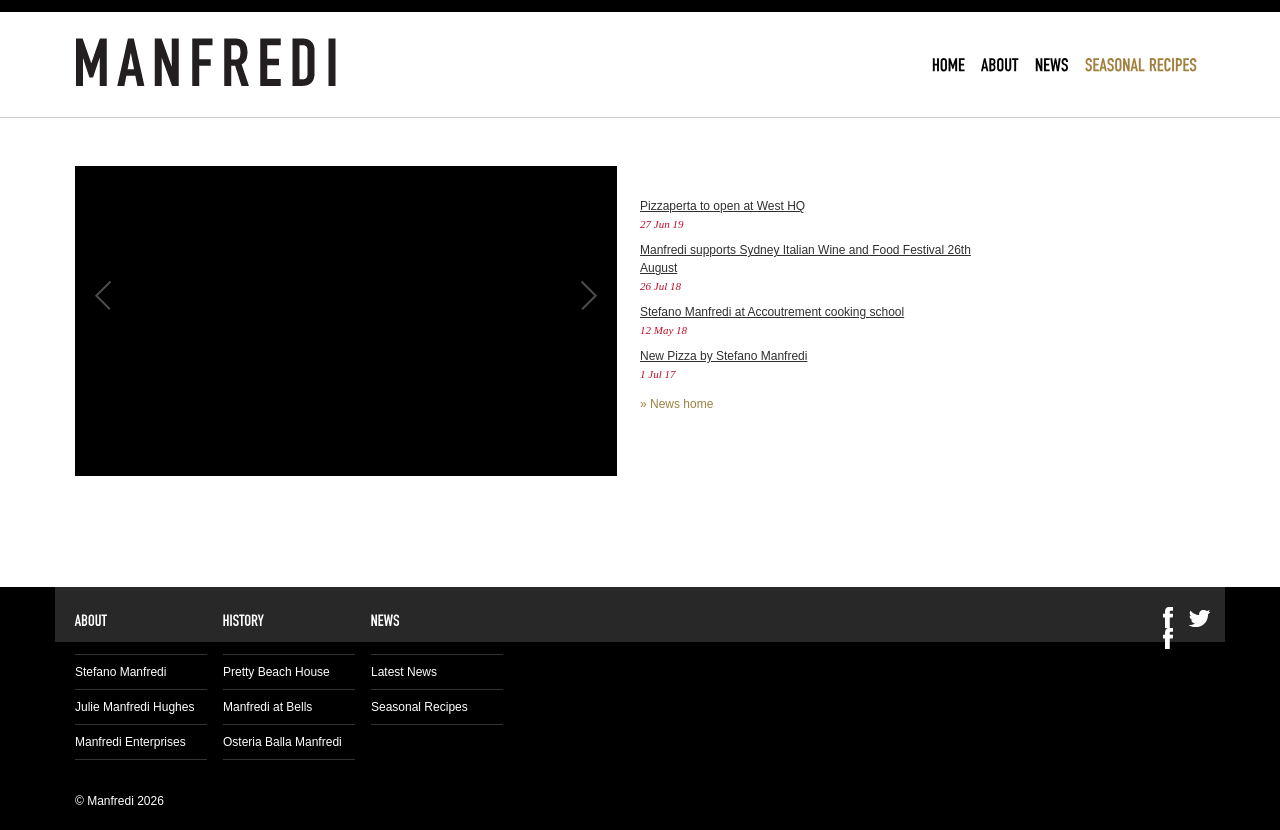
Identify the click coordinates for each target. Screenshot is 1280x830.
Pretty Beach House (276, 672)
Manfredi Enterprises (130, 742)
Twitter (1200, 617)
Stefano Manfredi (120, 672)
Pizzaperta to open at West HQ (722, 206)
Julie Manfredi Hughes (134, 707)
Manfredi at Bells (267, 707)
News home (681, 404)
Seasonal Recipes (419, 707)
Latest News (404, 672)
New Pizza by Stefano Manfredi (723, 356)
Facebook (1168, 638)
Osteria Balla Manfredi (282, 742)
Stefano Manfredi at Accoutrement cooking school (772, 312)
